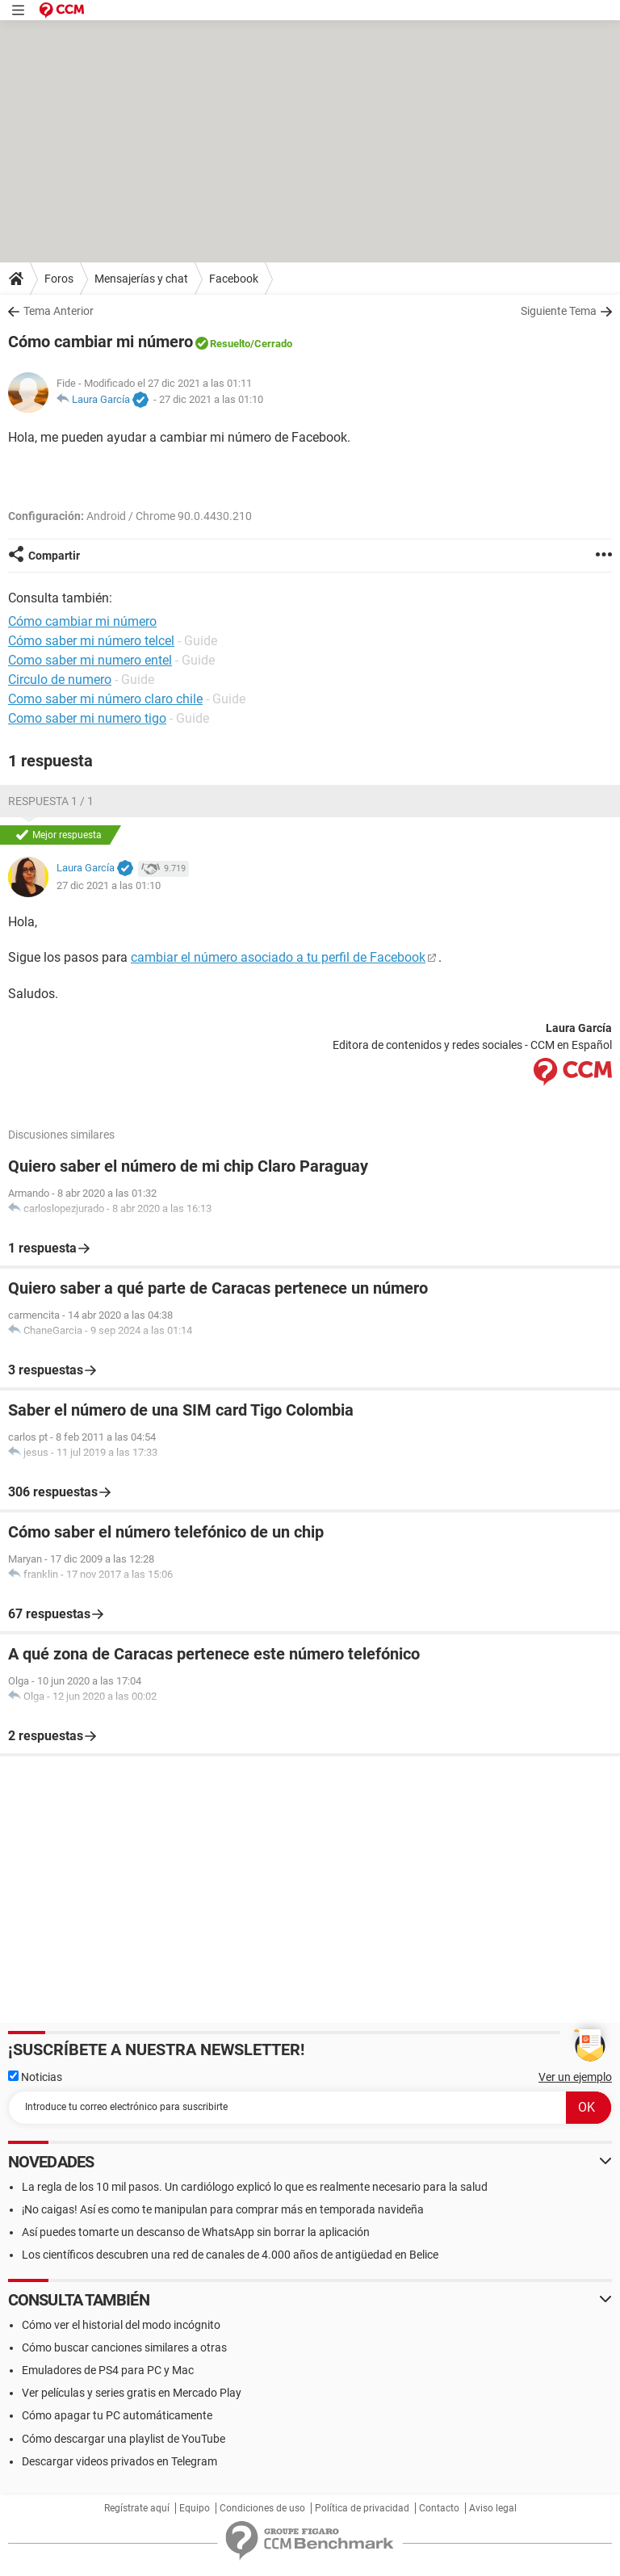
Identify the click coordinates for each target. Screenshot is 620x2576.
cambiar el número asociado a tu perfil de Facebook (278, 957)
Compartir (54, 555)
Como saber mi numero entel (90, 660)
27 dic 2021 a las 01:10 (211, 399)
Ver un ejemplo (575, 2076)
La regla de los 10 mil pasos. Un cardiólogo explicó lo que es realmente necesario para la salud (255, 2186)
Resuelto (230, 344)
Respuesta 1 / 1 (51, 801)
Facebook (233, 278)
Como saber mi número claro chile (105, 699)
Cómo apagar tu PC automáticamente (117, 2415)
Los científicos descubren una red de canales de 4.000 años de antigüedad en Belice (230, 2254)
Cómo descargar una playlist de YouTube (123, 2438)
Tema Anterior (58, 310)
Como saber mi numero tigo (87, 718)
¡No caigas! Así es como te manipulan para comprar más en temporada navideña (223, 2209)
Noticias (35, 2076)
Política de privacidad (362, 2508)
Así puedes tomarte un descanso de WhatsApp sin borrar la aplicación (196, 2232)
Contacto (439, 2508)
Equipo (194, 2508)
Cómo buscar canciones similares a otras (124, 2347)
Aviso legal (493, 2508)
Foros (58, 278)
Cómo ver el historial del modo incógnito (121, 2324)
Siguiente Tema (559, 310)
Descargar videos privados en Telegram (119, 2461)
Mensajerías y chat (141, 278)
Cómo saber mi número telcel (91, 640)
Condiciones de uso (262, 2508)
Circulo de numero (59, 679)
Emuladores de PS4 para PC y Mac (108, 2370)
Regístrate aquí (137, 2508)
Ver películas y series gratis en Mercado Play (131, 2392)
